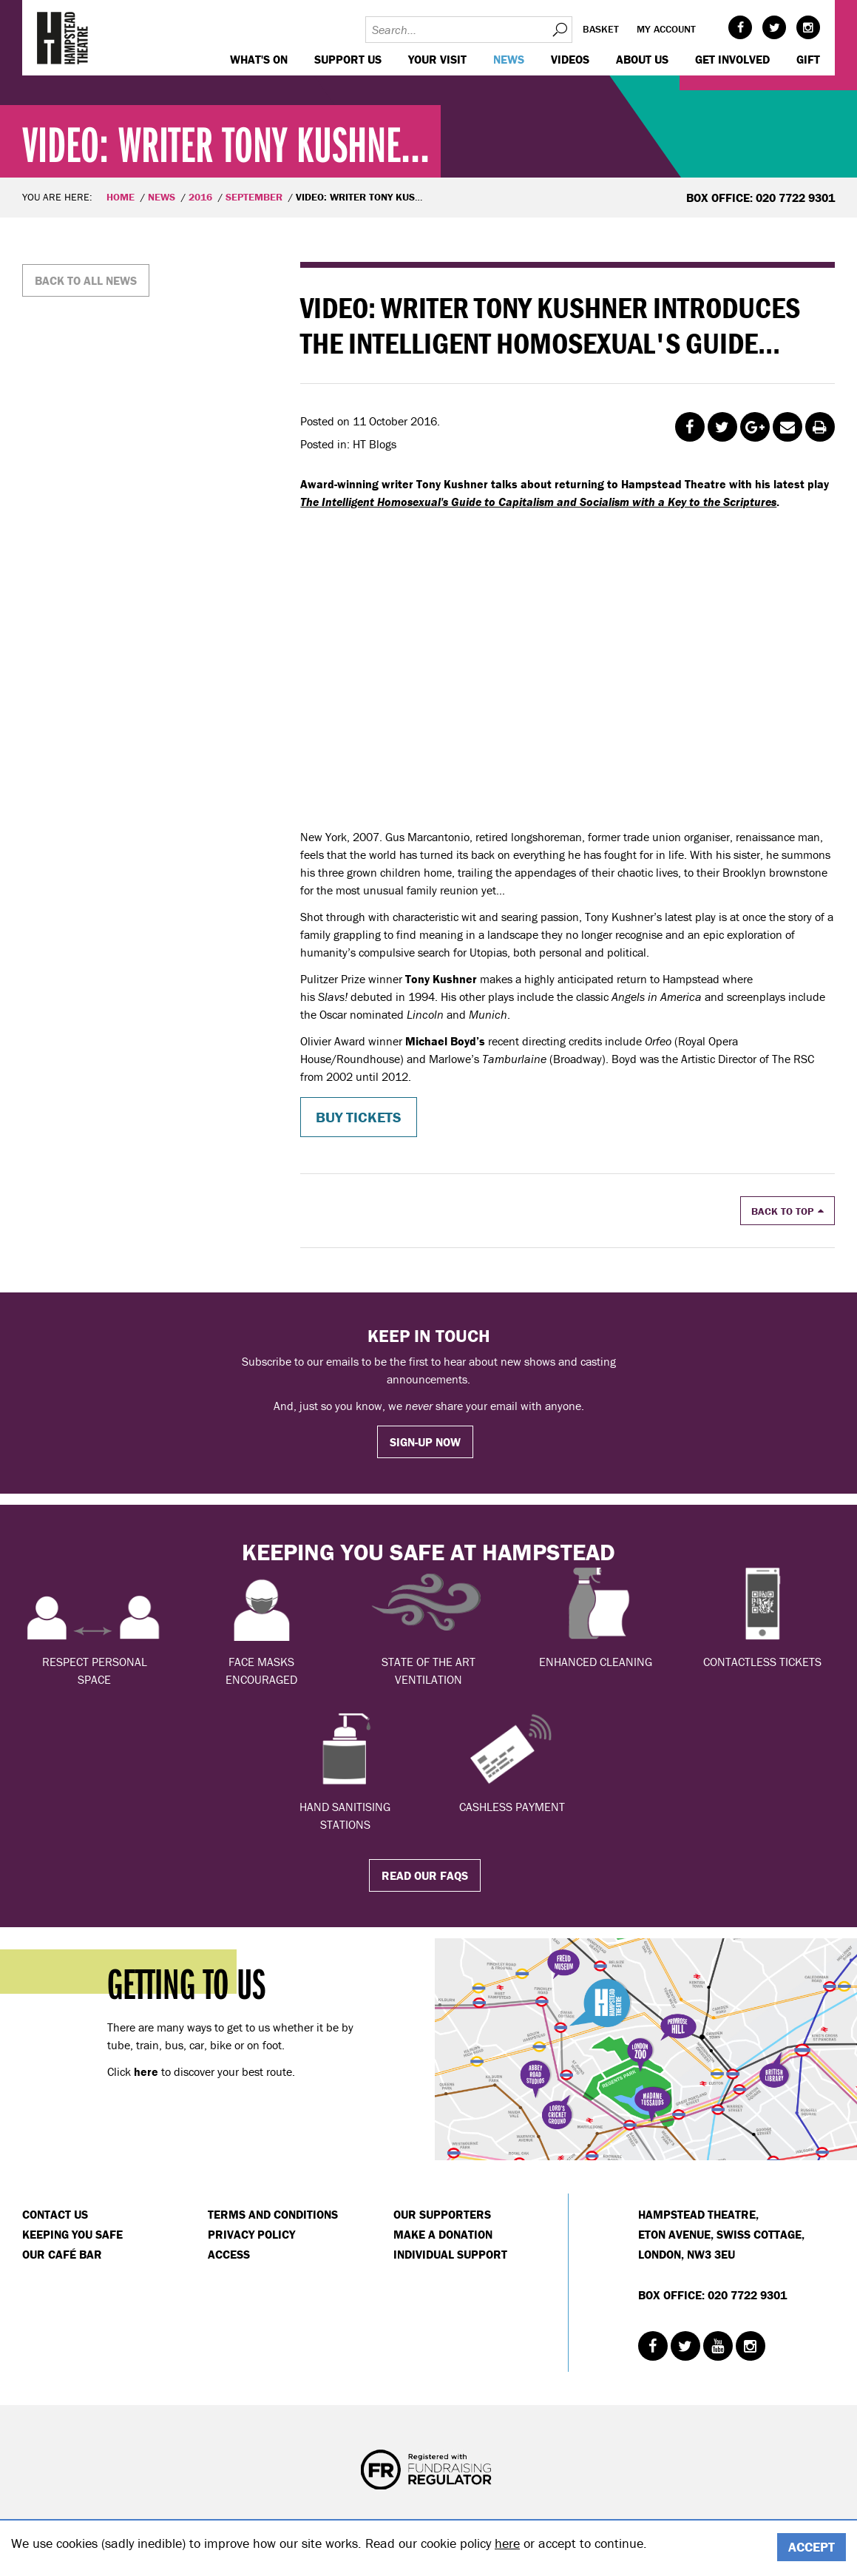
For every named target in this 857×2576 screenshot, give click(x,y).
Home (120, 196)
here (507, 2543)
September (254, 196)
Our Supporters (442, 2214)
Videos (570, 59)
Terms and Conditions (273, 2214)
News (508, 59)
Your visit (437, 59)
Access (229, 2254)
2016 (200, 196)
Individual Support (450, 2254)
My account (666, 29)
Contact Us (55, 2214)
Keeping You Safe (72, 2234)
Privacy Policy (251, 2234)
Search (559, 29)
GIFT (808, 59)
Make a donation (442, 2234)
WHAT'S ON (259, 59)
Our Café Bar (62, 2254)
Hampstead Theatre (63, 37)
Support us (348, 59)
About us (642, 59)
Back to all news (86, 280)
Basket (601, 29)
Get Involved (732, 59)
